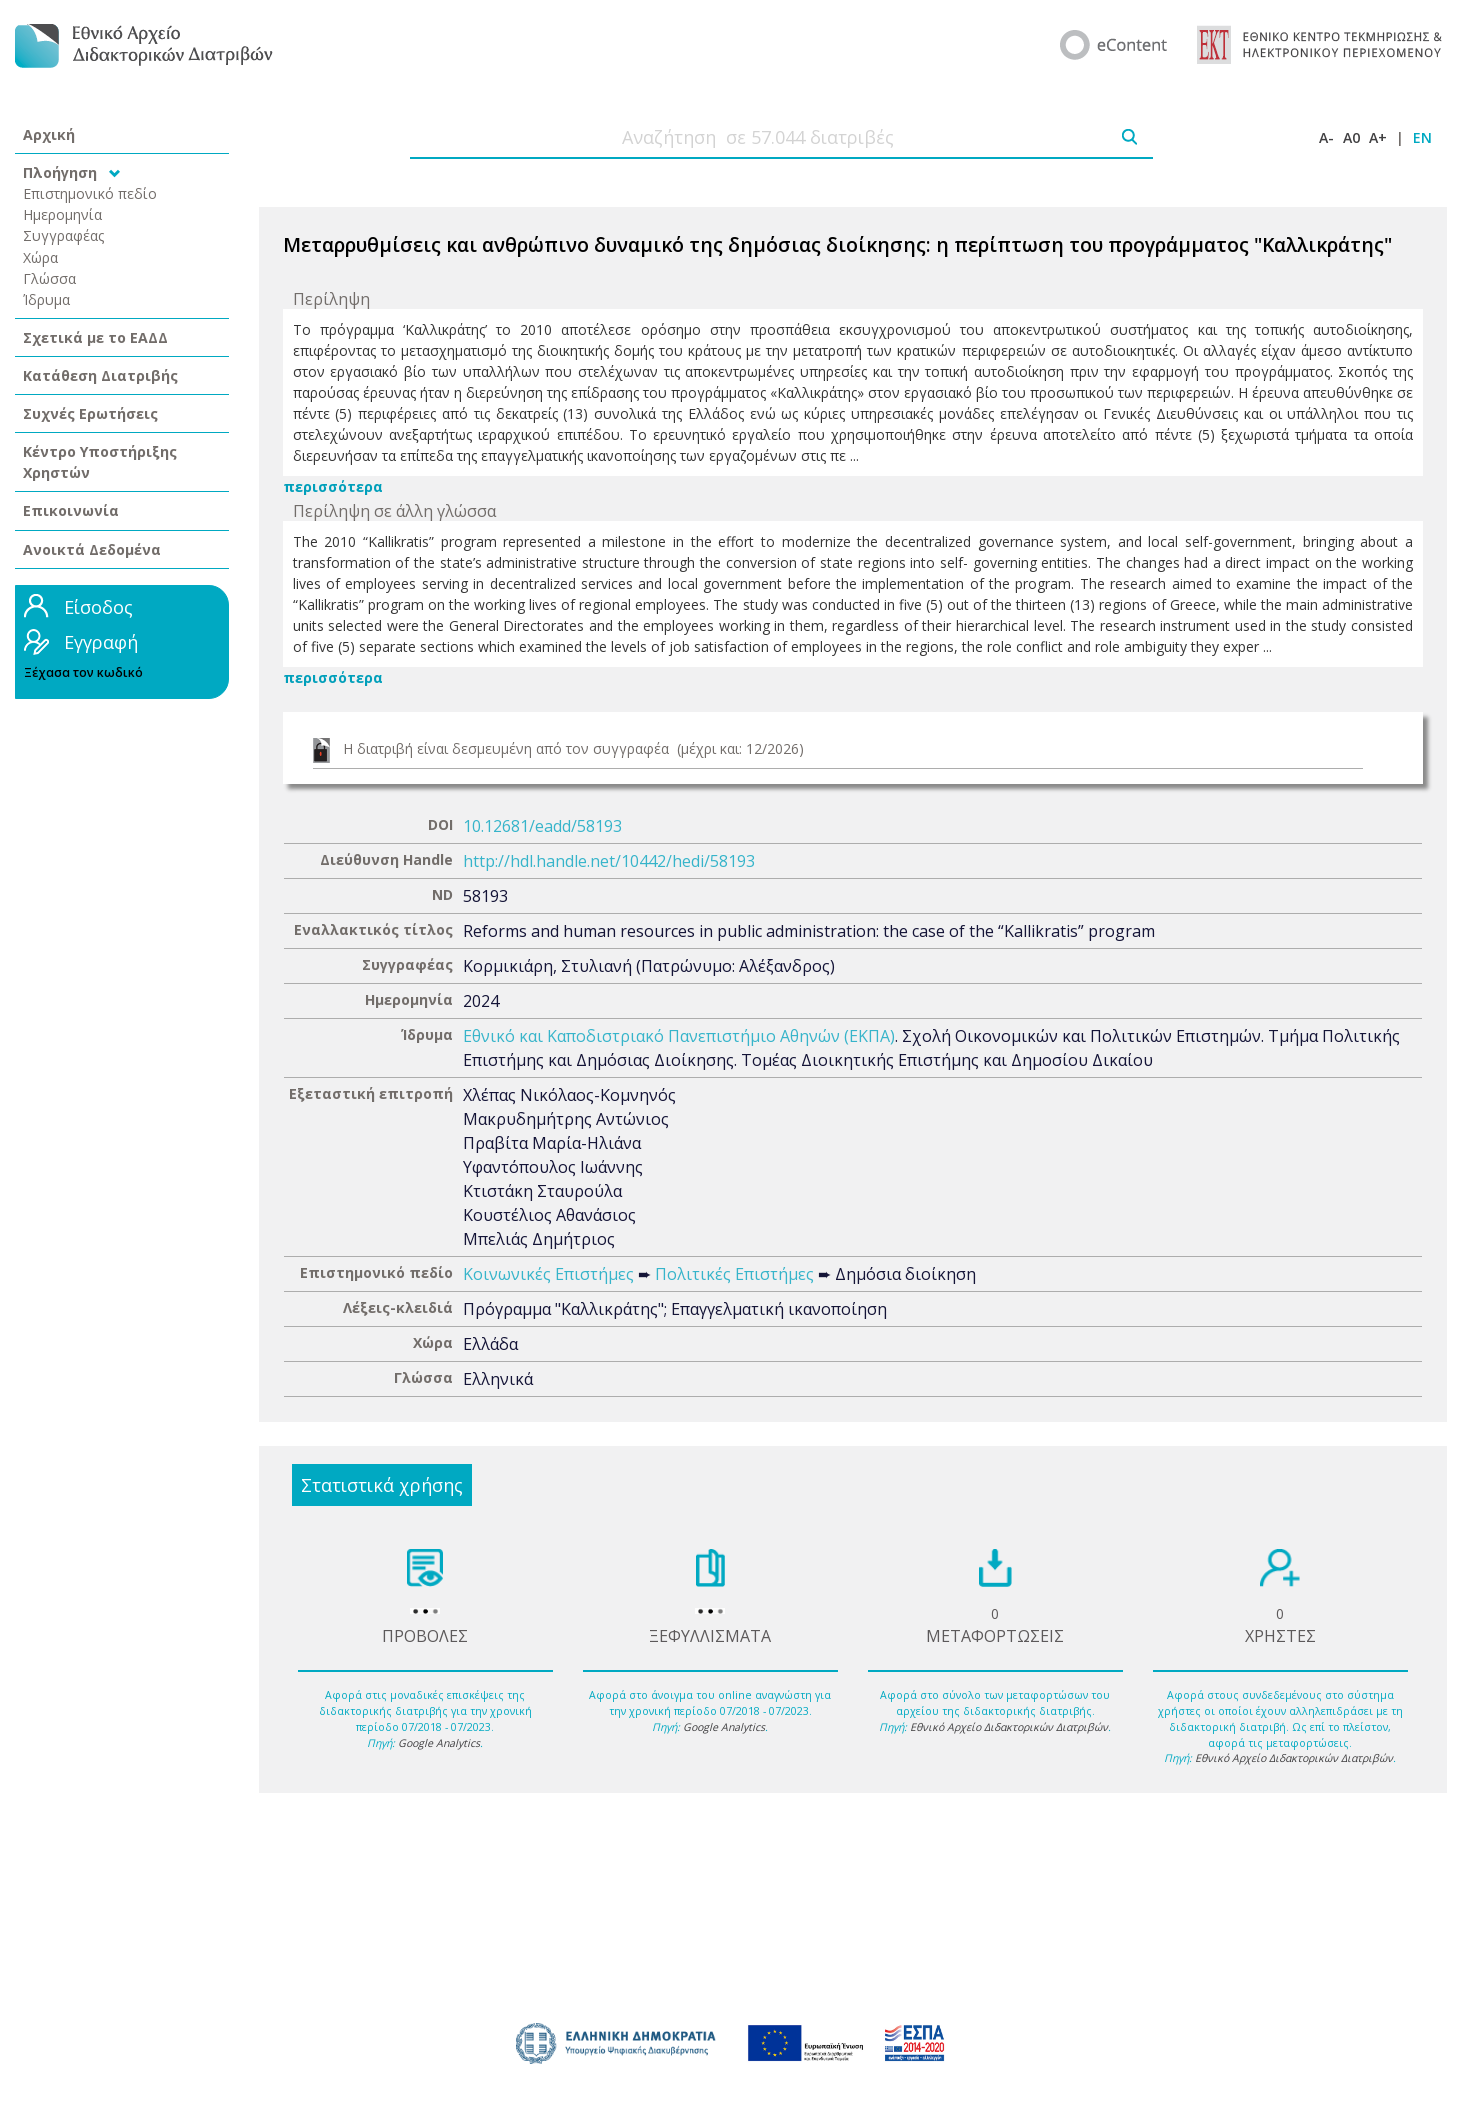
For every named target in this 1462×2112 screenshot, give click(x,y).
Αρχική (49, 134)
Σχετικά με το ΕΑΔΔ (95, 337)
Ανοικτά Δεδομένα (92, 549)
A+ (1378, 137)
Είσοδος (98, 607)
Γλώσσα (49, 278)
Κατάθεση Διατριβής (100, 375)
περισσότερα (333, 486)
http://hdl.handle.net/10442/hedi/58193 (609, 861)
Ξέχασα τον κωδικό (83, 672)
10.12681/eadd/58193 (542, 826)
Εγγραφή (101, 642)
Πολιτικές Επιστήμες (734, 1274)
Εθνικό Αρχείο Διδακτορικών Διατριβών (1009, 1727)
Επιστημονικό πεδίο (90, 193)
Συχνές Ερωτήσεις (90, 413)
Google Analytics (439, 1743)
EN (1422, 137)
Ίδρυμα (46, 299)
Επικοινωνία (71, 510)
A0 (1351, 137)
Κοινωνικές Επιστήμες (548, 1274)
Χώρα (40, 257)
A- (1326, 137)
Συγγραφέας (64, 235)
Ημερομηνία (62, 214)
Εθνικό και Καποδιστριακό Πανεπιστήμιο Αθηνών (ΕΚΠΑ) (679, 1036)
